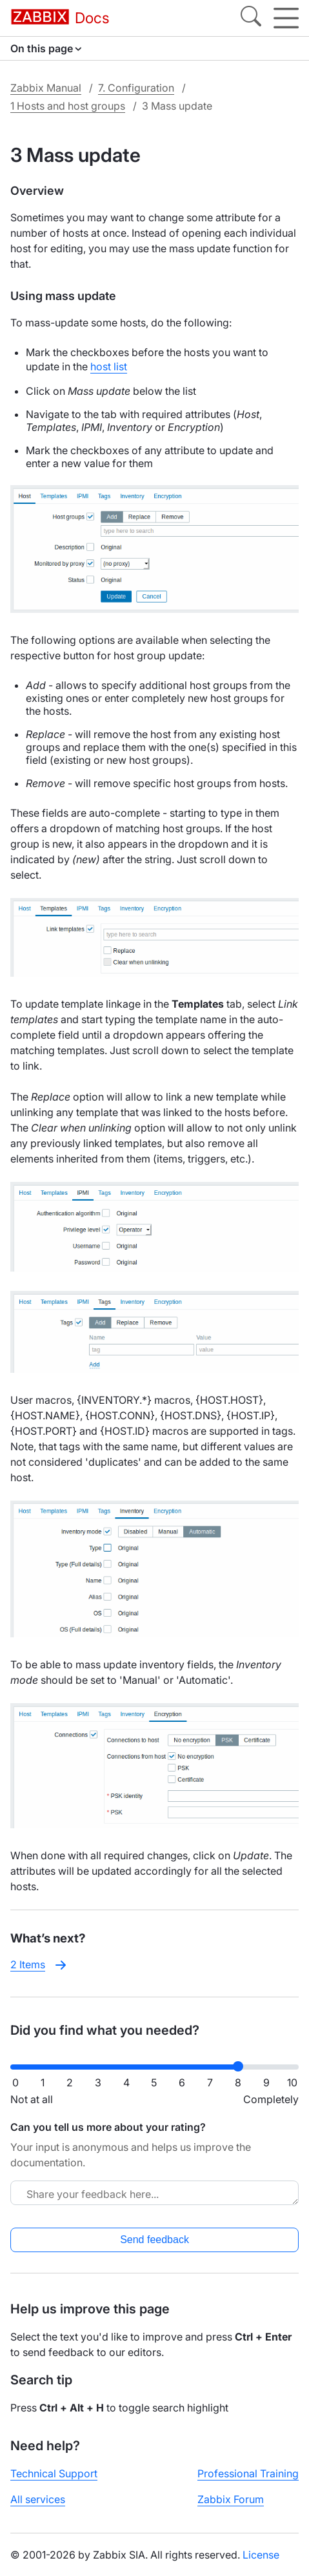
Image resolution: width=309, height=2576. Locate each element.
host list (108, 366)
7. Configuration (136, 87)
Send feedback (154, 2239)
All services (37, 2499)
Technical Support (53, 2473)
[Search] (251, 18)
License (261, 2554)
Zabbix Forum (230, 2499)
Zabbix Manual (45, 87)
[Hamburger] (286, 18)
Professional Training (248, 2473)
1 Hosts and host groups (67, 105)
